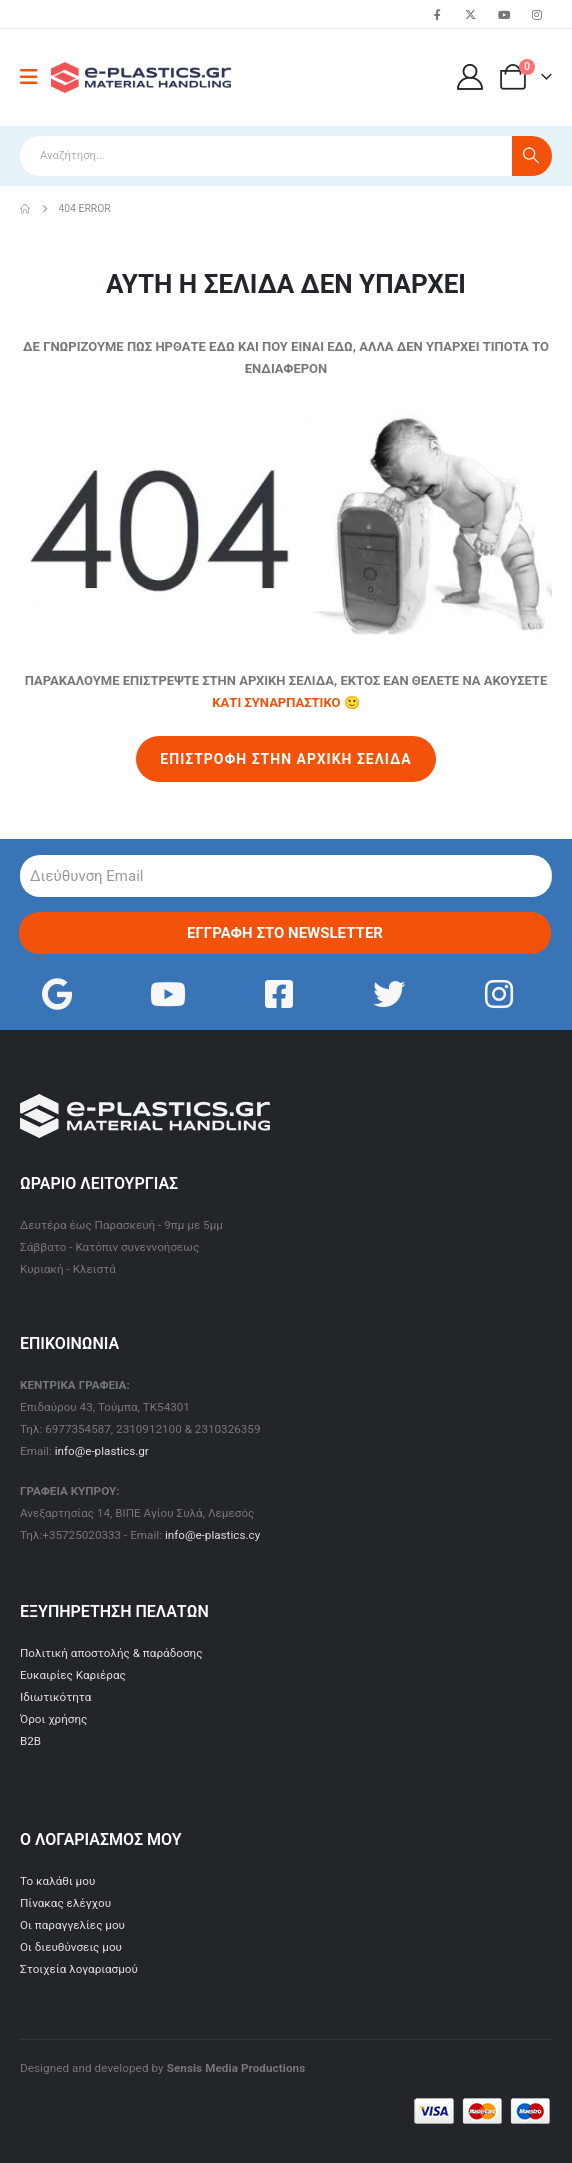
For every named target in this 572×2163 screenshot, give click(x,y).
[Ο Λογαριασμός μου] (470, 77)
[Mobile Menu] (35, 77)
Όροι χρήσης (53, 1719)
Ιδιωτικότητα (55, 1697)
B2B (30, 1741)
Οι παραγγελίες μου (72, 1925)
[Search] (532, 156)
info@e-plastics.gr (102, 1451)
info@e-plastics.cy (212, 1535)
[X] (471, 14)
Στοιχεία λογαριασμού (79, 1969)
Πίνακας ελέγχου (65, 1903)
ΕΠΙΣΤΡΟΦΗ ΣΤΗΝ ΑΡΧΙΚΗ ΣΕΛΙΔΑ (285, 759)
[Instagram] (537, 14)
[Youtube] (504, 14)
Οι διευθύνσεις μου (71, 1947)
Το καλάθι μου (57, 1881)
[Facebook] (437, 14)
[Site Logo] (141, 78)
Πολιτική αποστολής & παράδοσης (111, 1653)
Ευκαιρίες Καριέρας (73, 1675)
